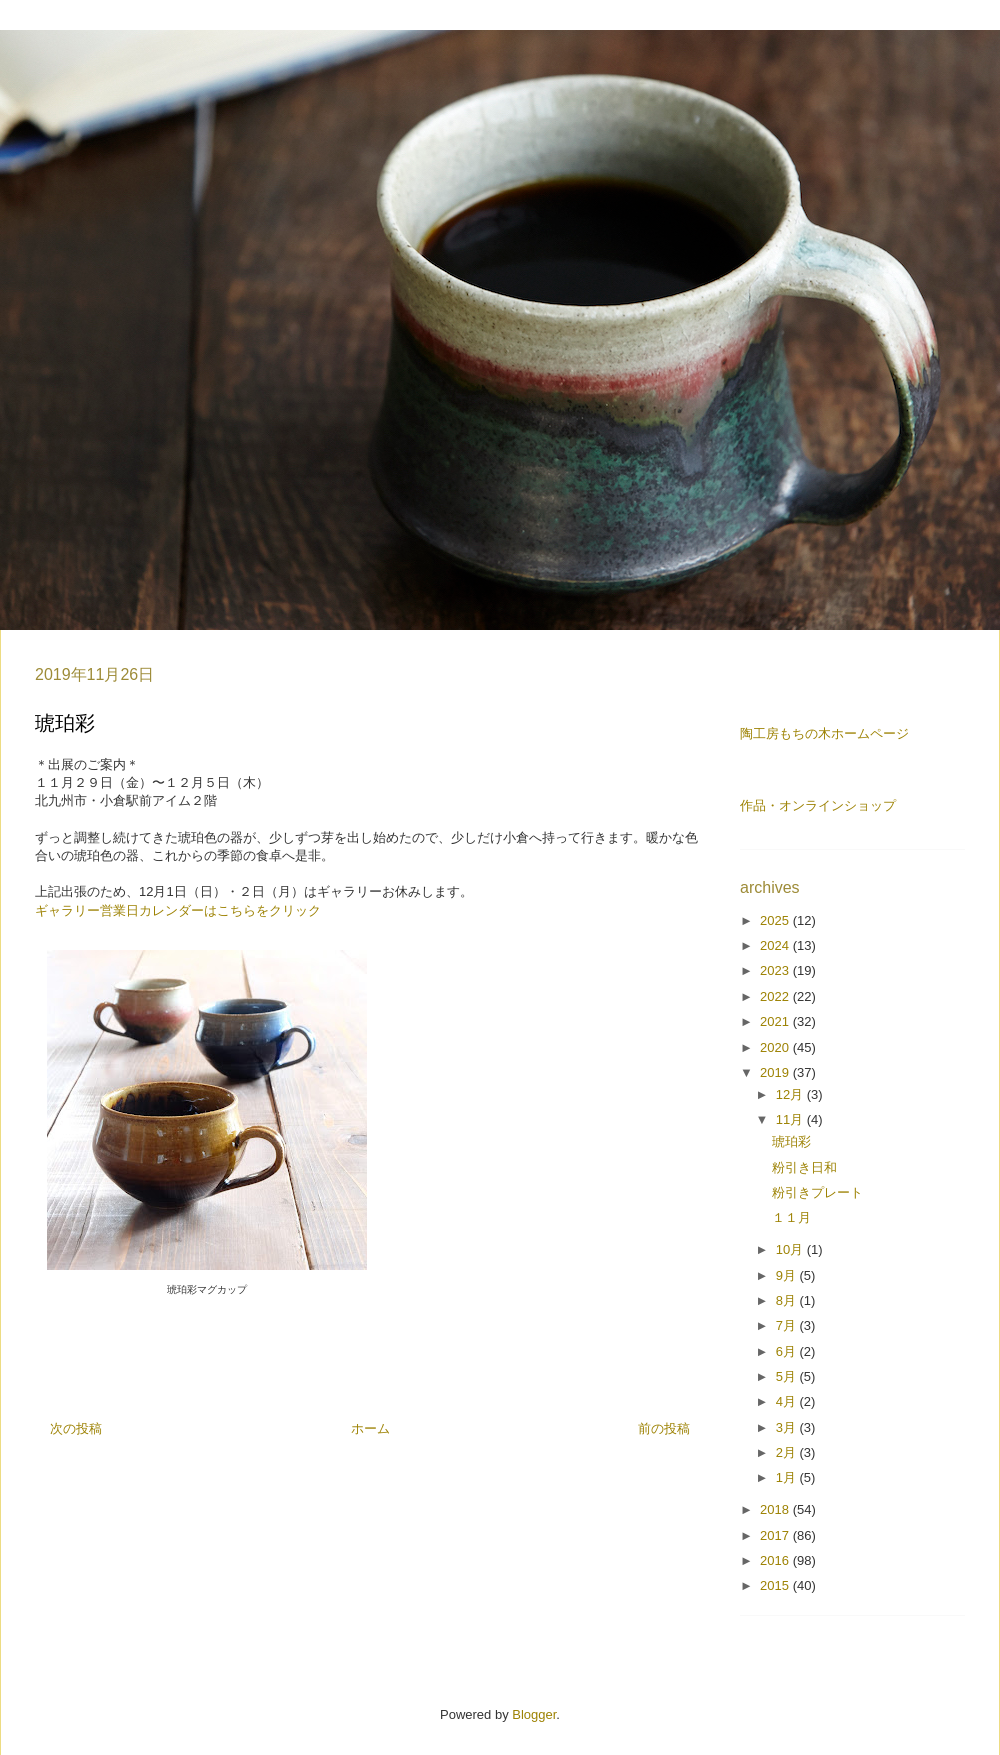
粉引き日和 (804, 1167)
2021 (776, 1021)
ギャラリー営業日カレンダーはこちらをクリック (178, 910)
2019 (776, 1072)
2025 (776, 920)
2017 (776, 1535)
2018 (776, 1509)
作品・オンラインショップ (818, 805)
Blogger (534, 1714)
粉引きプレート (817, 1192)
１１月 (791, 1217)
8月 (788, 1300)
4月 (788, 1401)
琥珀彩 (791, 1141)
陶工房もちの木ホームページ (824, 733)
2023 (776, 970)
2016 (776, 1560)
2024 (776, 945)
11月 (791, 1119)
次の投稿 (76, 1428)
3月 (788, 1427)
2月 (788, 1452)
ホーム (370, 1428)
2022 (776, 996)
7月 (788, 1325)
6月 (788, 1351)
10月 (791, 1249)
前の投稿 (664, 1428)
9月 (788, 1275)
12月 (791, 1094)
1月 (788, 1477)
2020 (776, 1047)
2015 (776, 1585)
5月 (788, 1376)
